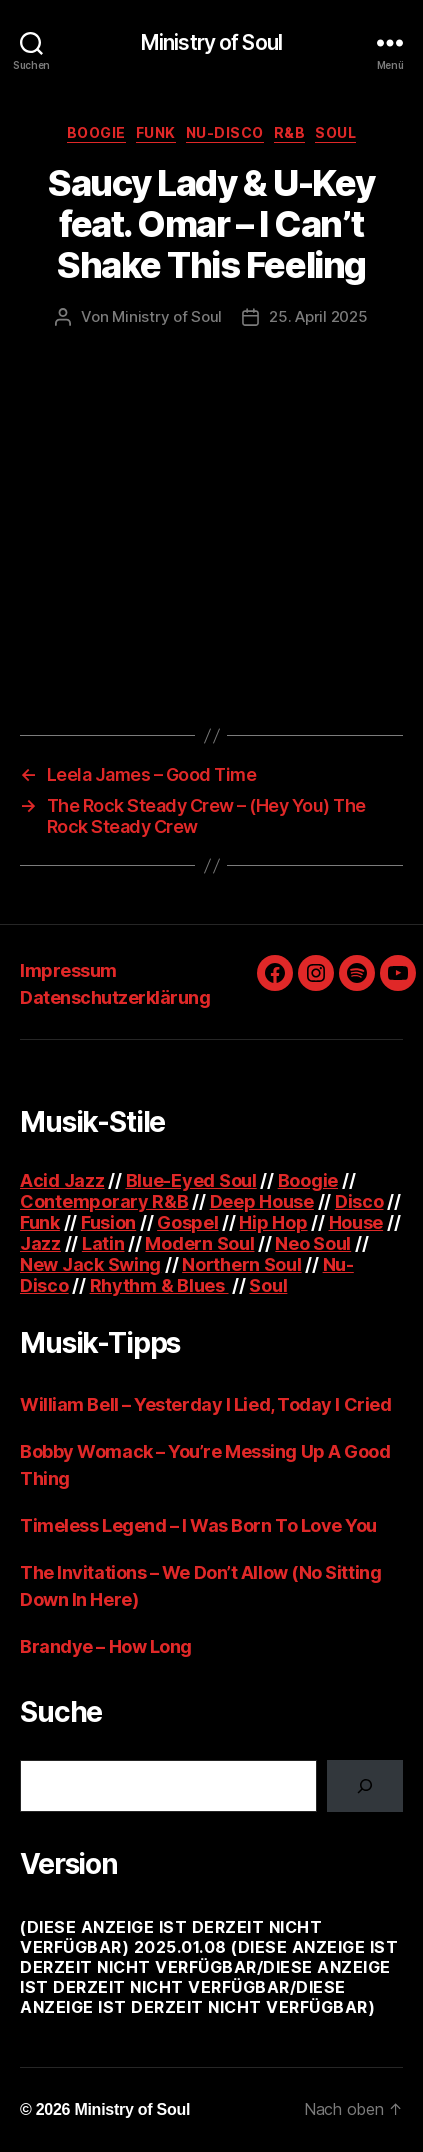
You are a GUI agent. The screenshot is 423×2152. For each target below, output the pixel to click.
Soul (335, 132)
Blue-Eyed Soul (191, 1180)
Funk (156, 132)
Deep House (262, 1201)
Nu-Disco (225, 132)
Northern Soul (242, 1264)
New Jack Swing (90, 1264)
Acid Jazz (62, 1180)
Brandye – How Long (106, 1646)
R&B (290, 132)
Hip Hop (273, 1222)
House (356, 1222)
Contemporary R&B (104, 1201)
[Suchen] (365, 1786)
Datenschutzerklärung (115, 997)
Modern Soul (199, 1243)
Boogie (96, 132)
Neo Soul (313, 1243)
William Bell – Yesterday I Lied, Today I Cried (205, 1404)
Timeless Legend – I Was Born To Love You (198, 1525)
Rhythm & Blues (159, 1285)
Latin (103, 1243)
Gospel (187, 1222)
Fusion (108, 1222)
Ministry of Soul (211, 42)
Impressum (68, 970)
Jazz (40, 1243)
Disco (359, 1201)
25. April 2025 (318, 316)
